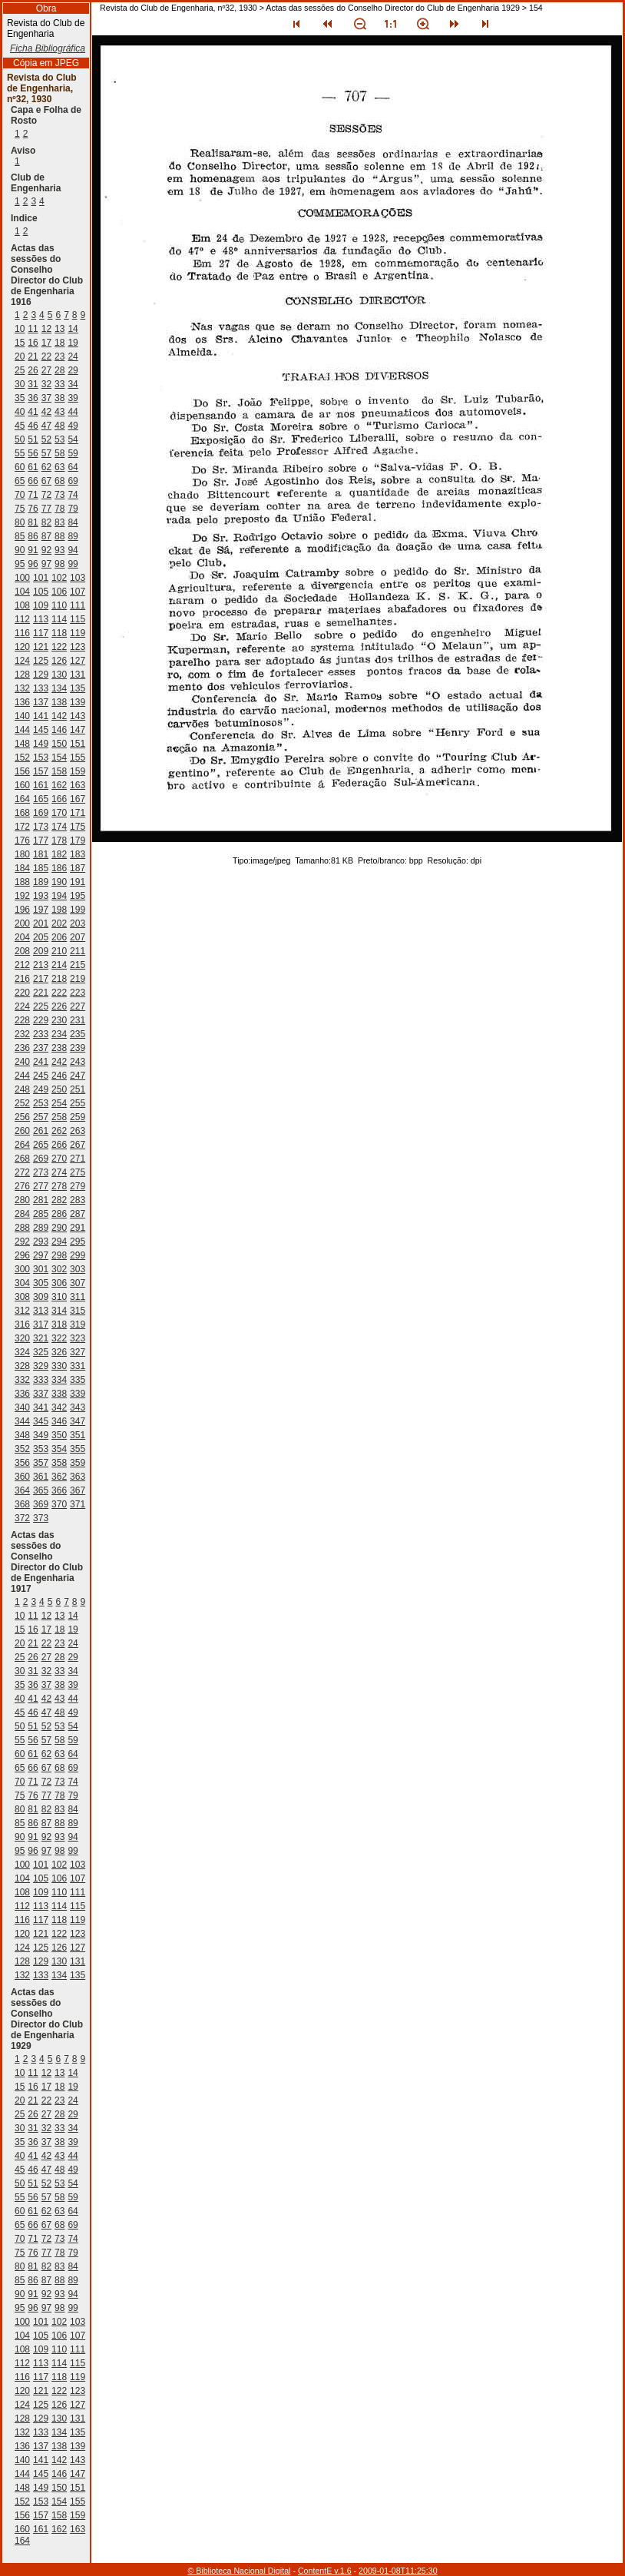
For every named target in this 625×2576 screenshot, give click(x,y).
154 (59, 757)
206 (59, 937)
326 (59, 1352)
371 (77, 1504)
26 (33, 370)
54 (73, 439)
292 (22, 1241)
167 (77, 799)
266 (59, 1144)
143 (77, 716)
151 (77, 743)
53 (59, 439)
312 (22, 1310)
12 (46, 328)
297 (40, 1255)
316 (22, 1324)
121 (40, 647)
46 (33, 425)
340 (22, 1407)
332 (22, 1379)
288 (22, 1227)
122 (59, 647)
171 (77, 812)
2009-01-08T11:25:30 (398, 2570)
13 (59, 328)
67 (46, 481)
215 (77, 965)
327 (77, 1352)
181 (40, 854)
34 (73, 384)
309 (40, 1296)
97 (46, 564)
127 (77, 660)
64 (73, 467)
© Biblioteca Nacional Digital (238, 2570)
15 (20, 342)
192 (22, 895)
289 (40, 1227)
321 (40, 1338)
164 (22, 799)
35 (20, 398)
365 (40, 1490)
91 (33, 550)
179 (77, 840)
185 (40, 868)
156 (22, 771)
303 (77, 1269)
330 (59, 1366)
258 (59, 1117)
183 (77, 854)
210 (59, 951)
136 (22, 702)
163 (77, 785)
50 (20, 439)
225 (40, 1006)
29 (73, 370)
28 (59, 370)
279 (77, 1186)
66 (33, 481)
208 (22, 951)
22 (46, 356)
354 (59, 1449)
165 (40, 799)
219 (77, 978)
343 (77, 1407)
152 (22, 757)
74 (73, 494)
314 (59, 1310)
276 (22, 1186)
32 (46, 384)
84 (73, 522)
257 (40, 1117)
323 (77, 1338)
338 (59, 1393)
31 (33, 384)
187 (77, 868)
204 (22, 937)
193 (40, 895)
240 (22, 1061)
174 (59, 826)
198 (59, 909)
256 (22, 1117)
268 (22, 1158)
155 (77, 757)
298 (59, 1255)
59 (73, 453)
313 (40, 1310)
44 (73, 411)
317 (40, 1324)
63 (59, 467)
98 (59, 564)
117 (40, 633)
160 (22, 785)
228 (22, 1020)
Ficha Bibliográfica (47, 48)
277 (40, 1186)
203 (77, 923)
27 (46, 370)
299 (77, 1255)
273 (40, 1172)
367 (77, 1490)
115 (77, 619)
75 (20, 508)
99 (73, 564)
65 (20, 481)
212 (22, 965)
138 (59, 702)
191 (77, 882)
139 (77, 702)
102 (59, 577)
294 (59, 1241)
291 (77, 1227)
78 (59, 508)
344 (22, 1421)
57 (46, 453)
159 (77, 771)
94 (73, 550)
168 (22, 812)
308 (22, 1296)
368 (22, 1504)
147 (77, 729)
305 (40, 1283)
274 (59, 1172)
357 (40, 1462)
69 (73, 481)
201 (40, 923)
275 (77, 1172)
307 (77, 1283)
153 (40, 757)
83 (59, 522)
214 (59, 965)
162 (59, 785)
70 (20, 494)
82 (46, 522)
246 (59, 1075)
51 (33, 439)
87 (46, 536)
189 (40, 882)
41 (33, 411)
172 (22, 826)
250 (59, 1089)
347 (77, 1421)
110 (59, 605)
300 (22, 1269)
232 (22, 1034)
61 (33, 467)
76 (33, 508)
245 (40, 1075)
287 (77, 1213)
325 (40, 1352)
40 (20, 411)
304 (22, 1283)
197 (40, 909)
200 (22, 923)
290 (59, 1227)
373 (40, 1518)
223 (77, 992)
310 (59, 1296)
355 (77, 1449)
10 (20, 328)
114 (59, 619)
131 (77, 674)
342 (59, 1407)
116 (22, 633)
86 (33, 536)
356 (22, 1462)
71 (33, 494)
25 (20, 370)
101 (40, 577)
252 (22, 1103)
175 (77, 826)
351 (77, 1435)
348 (22, 1435)
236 (22, 1048)
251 (77, 1089)
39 (73, 398)
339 (77, 1393)
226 (59, 1006)
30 (20, 384)
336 (22, 1393)
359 (77, 1462)
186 (59, 868)
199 (77, 909)
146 (59, 729)
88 (59, 536)
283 (77, 1200)
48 (59, 425)
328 (22, 1366)
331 (77, 1366)
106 (59, 591)
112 (22, 619)
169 (40, 812)
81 (33, 522)
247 (77, 1075)
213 (40, 965)
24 (73, 356)
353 (40, 1449)
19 (73, 342)
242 (59, 1061)
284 (22, 1213)
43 (59, 411)
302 (59, 1269)
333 (40, 1379)
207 (77, 937)
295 (77, 1241)
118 (59, 633)
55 (20, 453)
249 (40, 1089)
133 (40, 688)
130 (59, 674)
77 (46, 508)
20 (20, 356)
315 (77, 1310)
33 (59, 384)
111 (77, 605)
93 (59, 550)
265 (40, 1144)
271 (77, 1158)
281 (40, 1200)
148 (22, 743)
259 (77, 1117)
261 (40, 1131)
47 (46, 425)
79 (73, 508)
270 (59, 1158)
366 (59, 1490)
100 (22, 577)
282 (59, 1200)
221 (40, 992)
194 (59, 895)
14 (73, 328)
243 (77, 1061)
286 (59, 1213)
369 (40, 1504)
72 (46, 494)
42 (46, 411)
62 (46, 467)
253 (40, 1103)
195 (77, 895)
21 (33, 356)
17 (46, 342)
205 (40, 937)
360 (22, 1476)
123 (77, 647)
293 (40, 1241)
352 (22, 1449)
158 (59, 771)
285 (40, 1213)
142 (59, 716)
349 (40, 1435)
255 (77, 1103)
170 (59, 812)
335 (77, 1379)
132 (22, 688)
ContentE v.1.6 (325, 2570)
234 (59, 1034)
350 (59, 1435)
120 (22, 647)
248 (22, 1089)
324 (22, 1352)
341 (40, 1407)
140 (22, 716)
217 (40, 978)
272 (22, 1172)
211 (77, 951)
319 (77, 1324)
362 (59, 1476)
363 (77, 1476)
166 (59, 799)
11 (33, 328)
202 (59, 923)
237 (40, 1048)
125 (40, 660)
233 (40, 1034)
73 (59, 494)
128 (22, 674)
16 (33, 342)
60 (20, 467)
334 (59, 1379)
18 (59, 342)
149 (40, 743)
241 (40, 1061)
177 (40, 840)
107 (77, 591)
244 (22, 1075)
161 (40, 785)
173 (40, 826)
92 (46, 550)
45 (20, 425)
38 (59, 398)
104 (22, 591)
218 (59, 978)
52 (46, 439)
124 (22, 660)
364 (22, 1490)
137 (40, 702)
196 (22, 909)
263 (77, 1131)
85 (20, 536)
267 (77, 1144)
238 (59, 1048)
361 (40, 1476)
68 (59, 481)
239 (77, 1048)
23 (59, 356)
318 (59, 1324)
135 (77, 688)
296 (22, 1255)
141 (40, 716)
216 (22, 978)
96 (33, 564)
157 (40, 771)
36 (33, 398)
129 (40, 674)
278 (59, 1186)
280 (22, 1200)
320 (22, 1338)
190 (59, 882)
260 (22, 1131)
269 (40, 1158)
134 (59, 688)
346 (59, 1421)
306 (59, 1283)
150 (59, 743)
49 (73, 425)
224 (22, 1006)
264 (22, 1144)
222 (59, 992)
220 (22, 992)
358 (59, 1462)
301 (40, 1269)
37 (46, 398)
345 (40, 1421)
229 (40, 1020)
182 (59, 854)
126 (59, 660)
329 (40, 1366)
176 (22, 840)
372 (22, 1518)
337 (40, 1393)
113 (40, 619)
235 (77, 1034)
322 (59, 1338)
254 (59, 1103)
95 (20, 564)
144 (22, 729)
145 (40, 729)
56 (33, 453)
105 (40, 591)
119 (77, 633)
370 (59, 1504)
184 (22, 868)
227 (77, 1006)
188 (22, 882)
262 (59, 1131)
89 (73, 536)
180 (22, 854)
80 (20, 522)
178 (59, 840)
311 (77, 1296)
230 (59, 1020)
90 (20, 550)
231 (77, 1020)
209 (40, 951)
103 (77, 577)
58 (59, 453)
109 (40, 605)
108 (22, 605)
